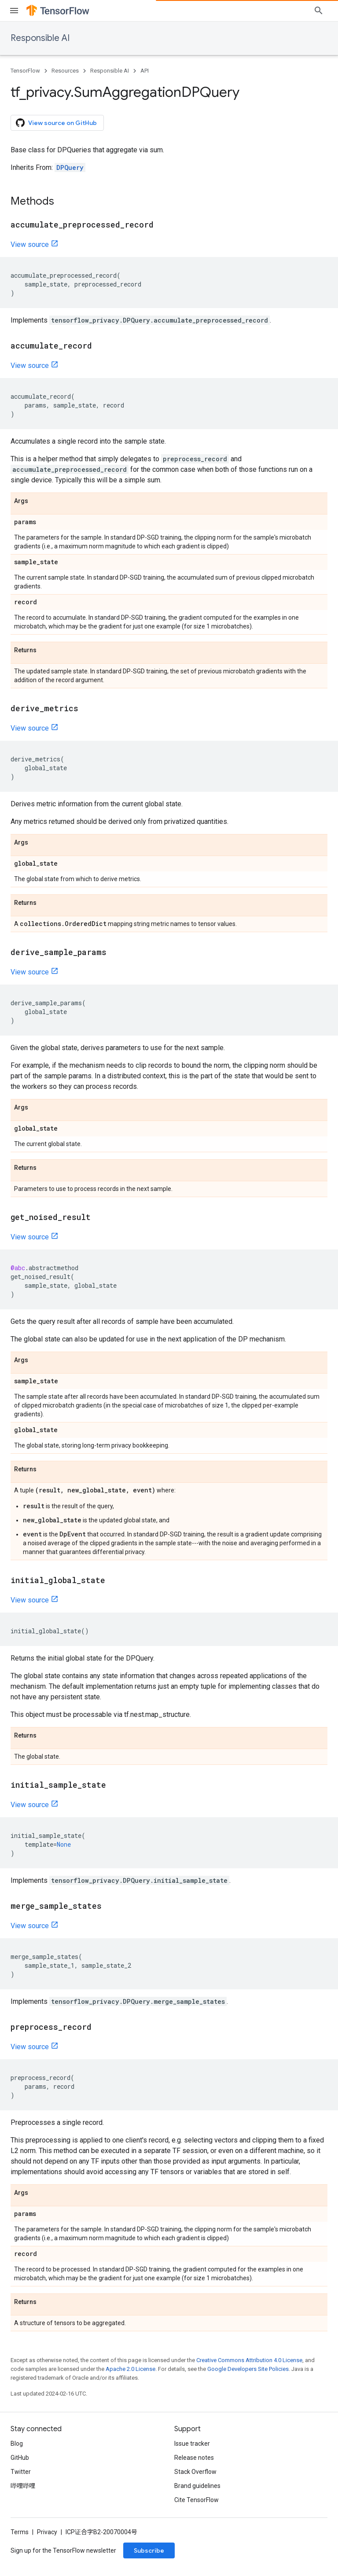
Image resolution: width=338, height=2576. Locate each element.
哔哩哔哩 (23, 2485)
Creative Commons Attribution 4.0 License (249, 2360)
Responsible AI (40, 38)
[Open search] (318, 10)
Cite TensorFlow (196, 2499)
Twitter (21, 2471)
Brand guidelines (197, 2485)
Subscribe (149, 2550)
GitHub (20, 2457)
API (144, 70)
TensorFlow (25, 70)
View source (30, 244)
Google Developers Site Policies (248, 2369)
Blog (17, 2443)
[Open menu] (14, 10)
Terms (20, 2532)
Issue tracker (192, 2443)
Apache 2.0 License (130, 2369)
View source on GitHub (56, 122)
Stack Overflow (195, 2471)
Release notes (194, 2457)
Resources (65, 70)
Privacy (47, 2532)
